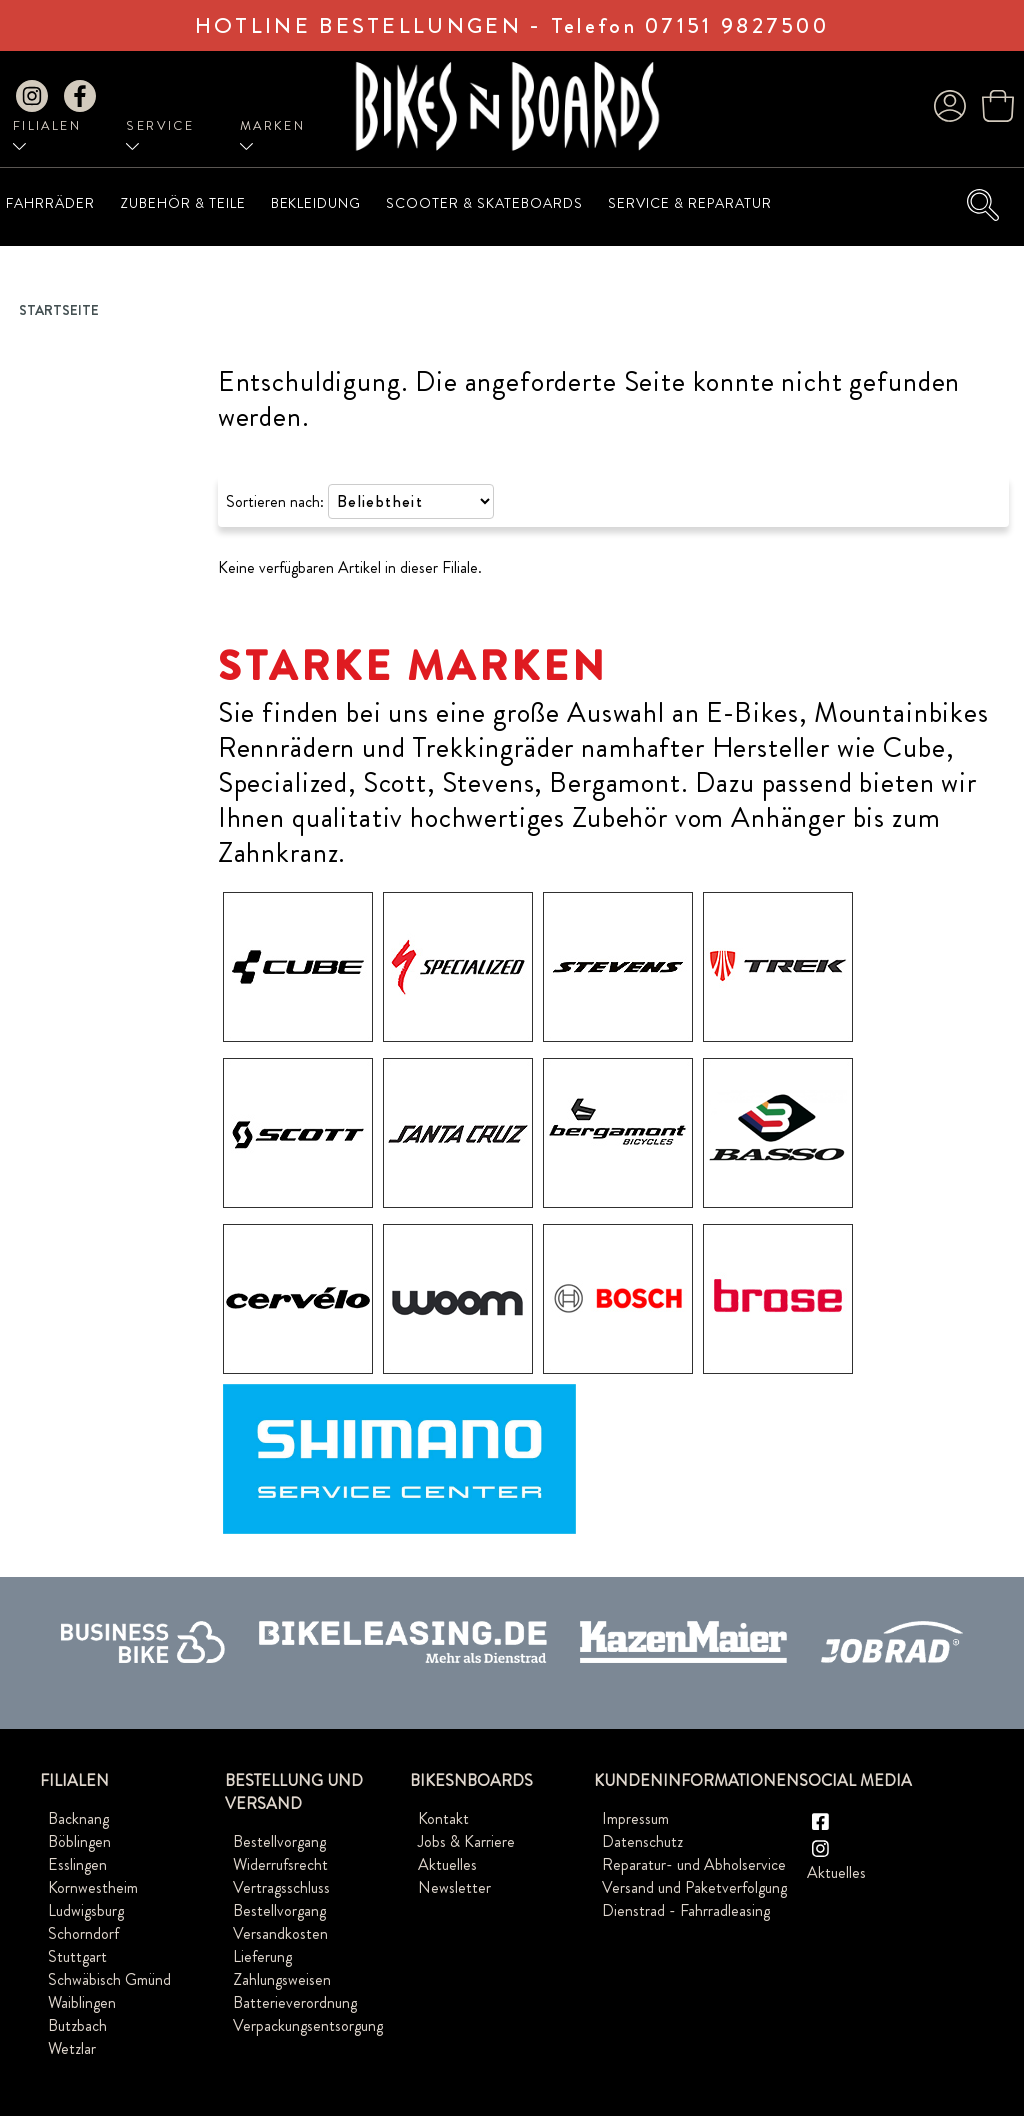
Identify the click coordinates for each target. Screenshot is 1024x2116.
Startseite (59, 310)
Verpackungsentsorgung (308, 2025)
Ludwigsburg (86, 1910)
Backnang (78, 1818)
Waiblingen (82, 2002)
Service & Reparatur (690, 203)
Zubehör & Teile (183, 203)
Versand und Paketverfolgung (694, 1887)
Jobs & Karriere (466, 1841)
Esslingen (77, 1864)
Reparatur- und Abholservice (694, 1864)
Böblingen (79, 1841)
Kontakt (443, 1818)
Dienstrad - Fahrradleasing (686, 1910)
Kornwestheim (93, 1887)
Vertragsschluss (281, 1887)
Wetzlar (72, 2048)
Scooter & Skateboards (484, 203)
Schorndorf (83, 1933)
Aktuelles (447, 1864)
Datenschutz (642, 1841)
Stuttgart (77, 1956)
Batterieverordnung (295, 2002)
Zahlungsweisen (282, 1979)
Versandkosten (280, 1933)
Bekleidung (316, 203)
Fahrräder (50, 203)
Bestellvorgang (279, 1841)
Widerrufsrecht (280, 1864)
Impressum (635, 1818)
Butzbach (77, 2025)
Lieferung (262, 1956)
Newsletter (454, 1887)
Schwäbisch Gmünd (109, 1979)
